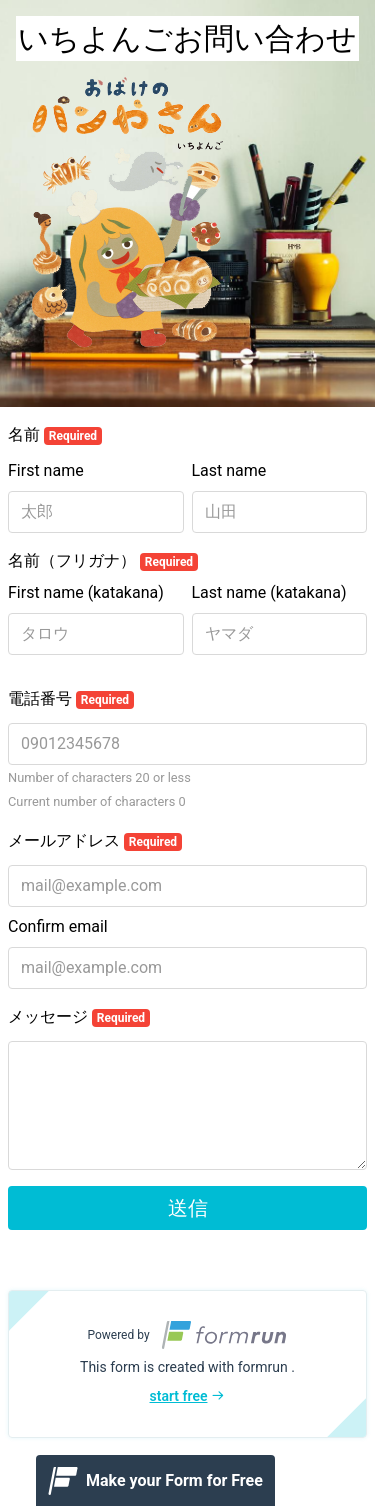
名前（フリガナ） (103, 561)
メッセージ (79, 1017)
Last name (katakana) (269, 592)
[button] (187, 1364)
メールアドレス (95, 841)
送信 (188, 1208)
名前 (55, 435)
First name (46, 470)
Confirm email (58, 926)
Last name (229, 470)
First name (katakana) (86, 592)
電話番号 (71, 699)
